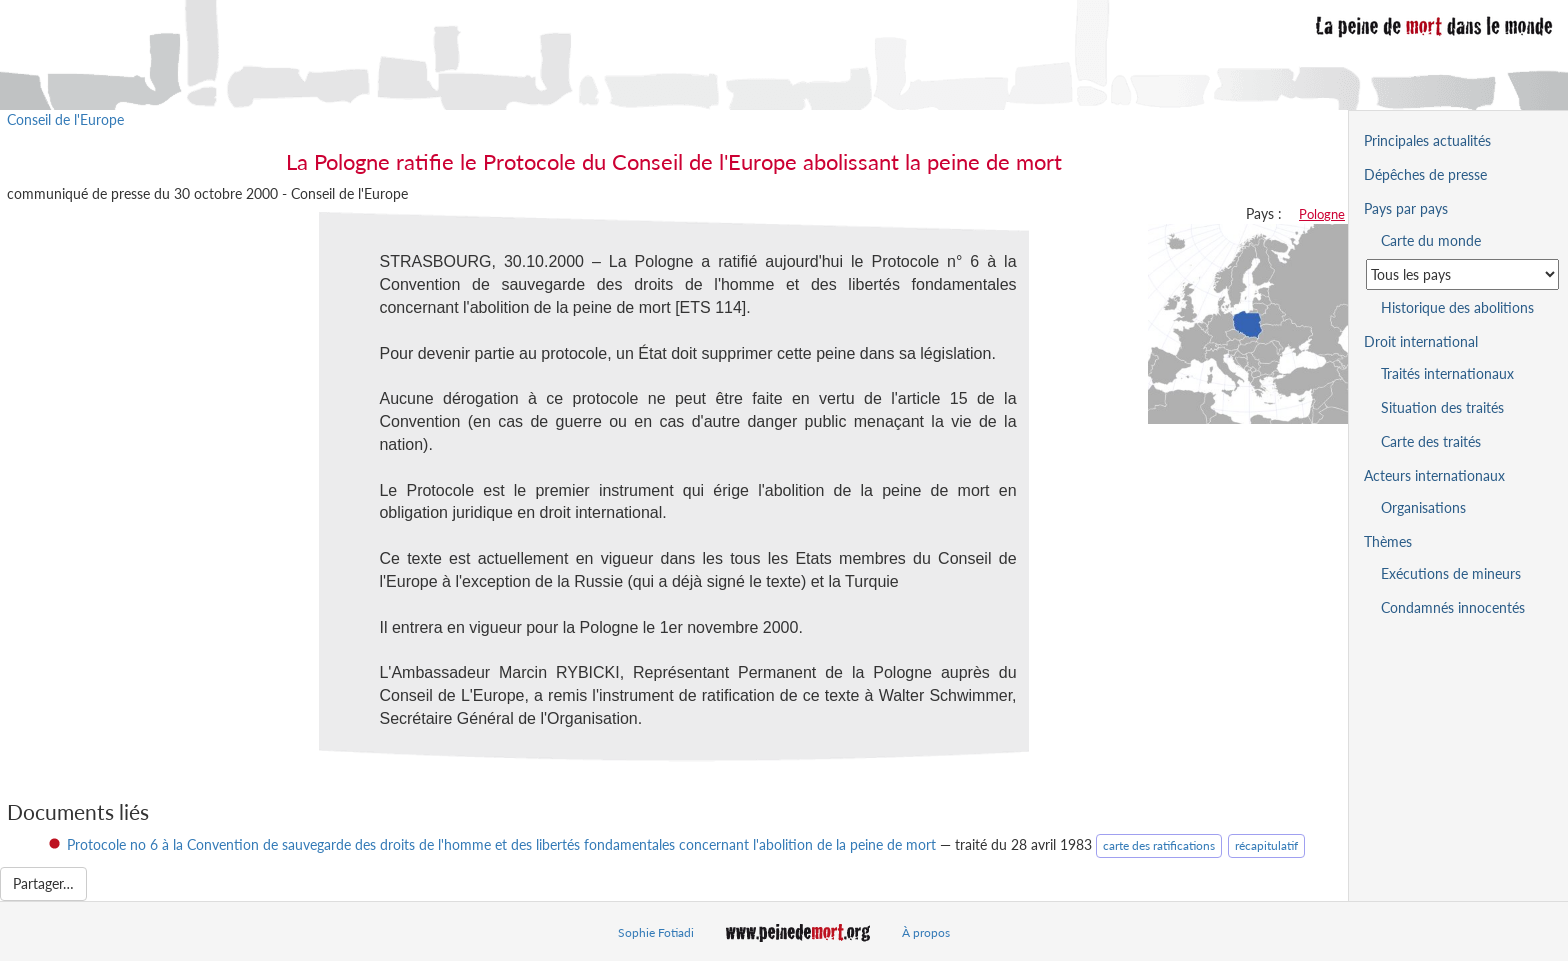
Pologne (1322, 214)
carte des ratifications (1159, 845)
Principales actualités (1427, 140)
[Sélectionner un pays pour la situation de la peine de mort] (1462, 274)
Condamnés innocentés (1453, 607)
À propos (926, 932)
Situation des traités (1442, 407)
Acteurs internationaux (1434, 475)
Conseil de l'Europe (65, 119)
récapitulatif (1266, 845)
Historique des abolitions (1457, 307)
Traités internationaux (1447, 373)
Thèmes (1388, 541)
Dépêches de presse (1425, 174)
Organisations (1423, 507)
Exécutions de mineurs (1451, 573)
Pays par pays (1406, 208)
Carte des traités (1431, 441)
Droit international (1421, 341)
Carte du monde (1431, 240)
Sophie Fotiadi (656, 932)
